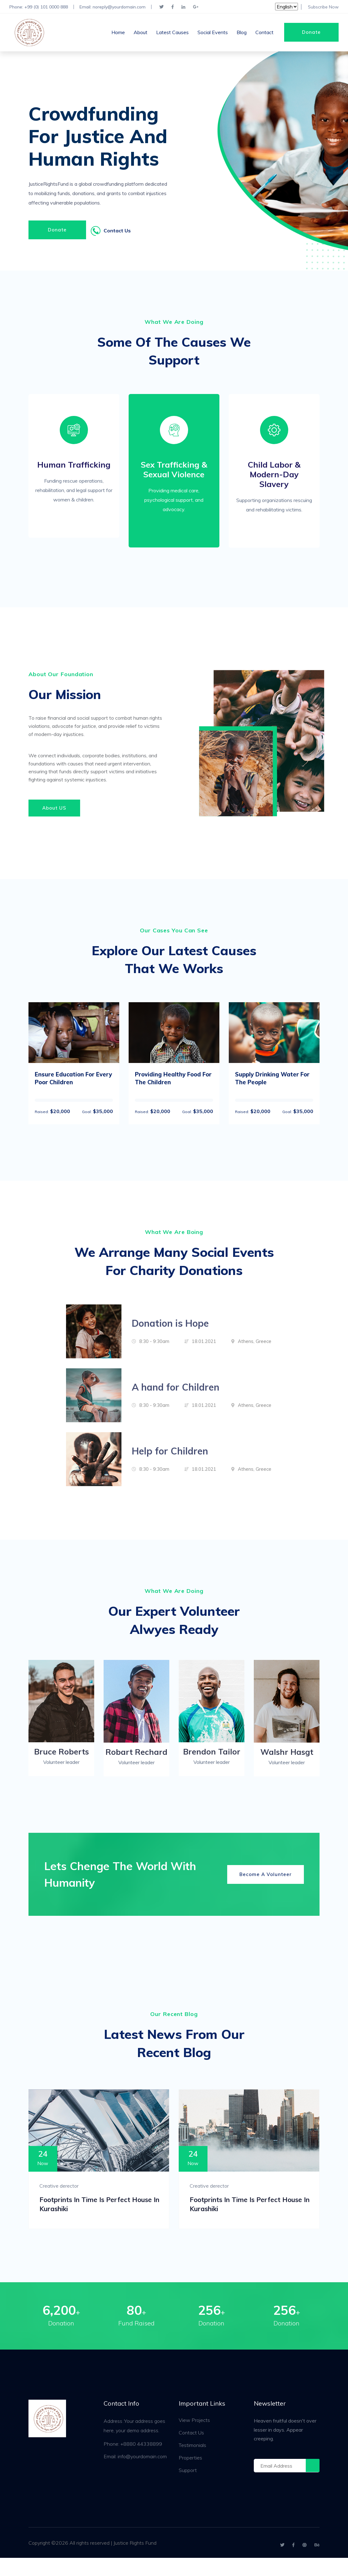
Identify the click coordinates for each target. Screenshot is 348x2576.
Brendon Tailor (211, 1762)
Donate (311, 32)
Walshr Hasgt (286, 1763)
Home (118, 32)
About (140, 32)
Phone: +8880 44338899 (133, 2462)
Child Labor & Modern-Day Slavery (274, 478)
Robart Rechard (136, 1763)
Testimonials (192, 2463)
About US (54, 816)
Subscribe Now (323, 7)
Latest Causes (172, 32)
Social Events (212, 32)
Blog (242, 32)
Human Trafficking (74, 469)
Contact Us (191, 2451)
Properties (190, 2476)
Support (188, 2488)
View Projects (194, 2438)
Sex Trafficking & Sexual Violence (174, 473)
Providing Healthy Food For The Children (172, 1087)
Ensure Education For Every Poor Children (68, 1087)
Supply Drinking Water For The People (271, 1087)
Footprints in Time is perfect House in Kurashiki (95, 2219)
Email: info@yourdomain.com (135, 2474)
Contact (264, 32)
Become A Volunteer (265, 1885)
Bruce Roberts (61, 1762)
